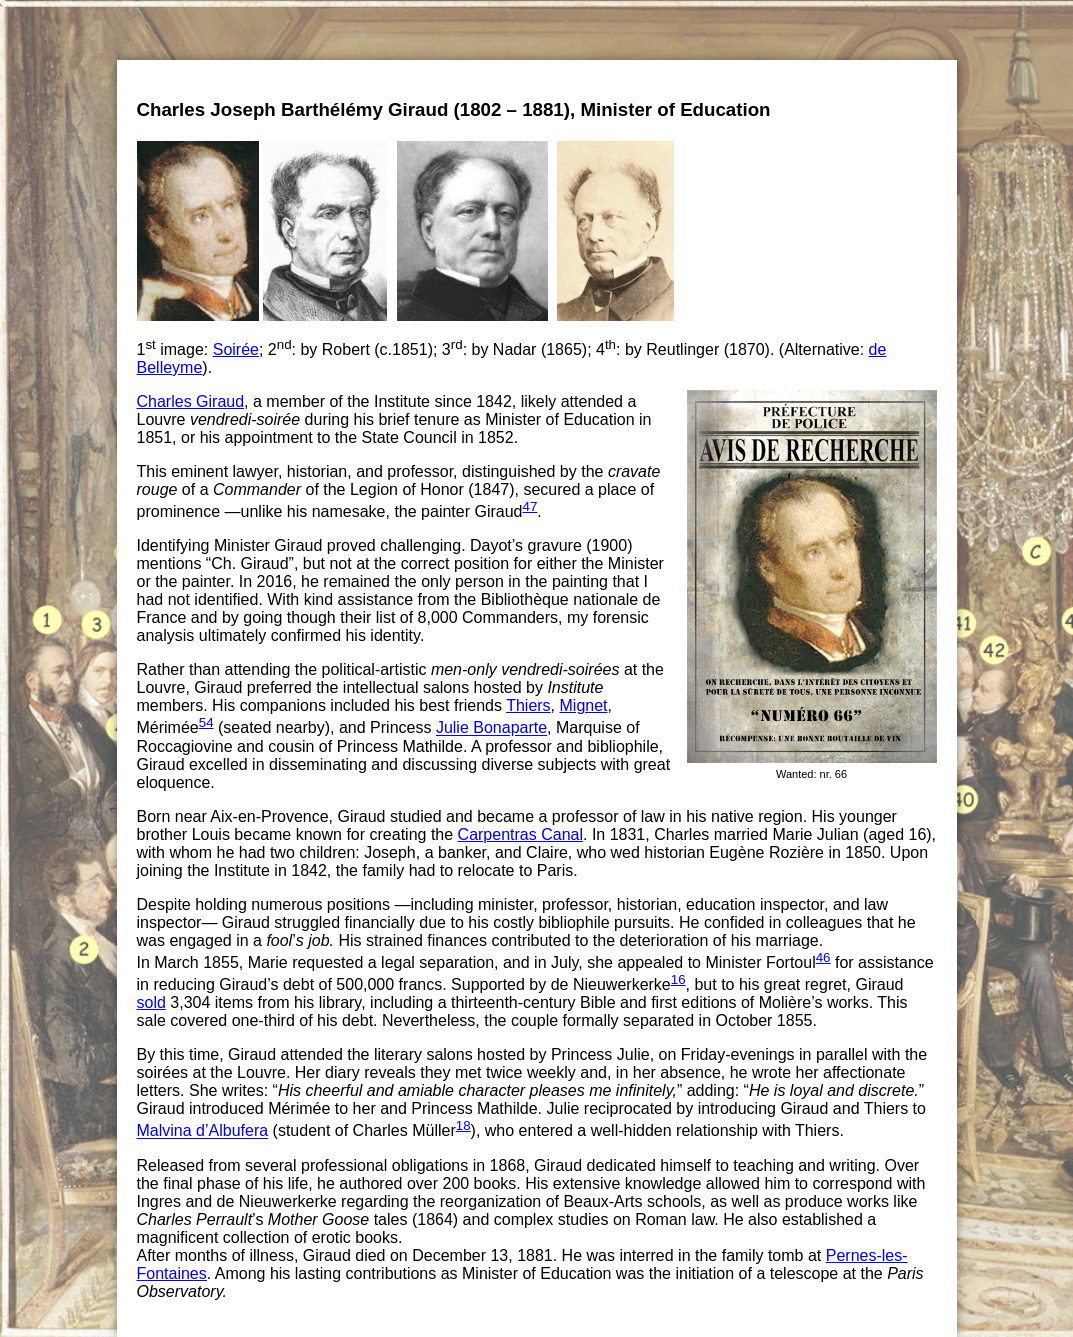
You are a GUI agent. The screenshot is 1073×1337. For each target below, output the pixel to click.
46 (823, 957)
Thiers (528, 705)
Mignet (584, 705)
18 (463, 1125)
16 (678, 979)
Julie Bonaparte (491, 728)
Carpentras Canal (520, 834)
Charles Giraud (191, 401)
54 (206, 722)
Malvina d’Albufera (203, 1131)
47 (529, 506)
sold (151, 1002)
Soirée (236, 349)
